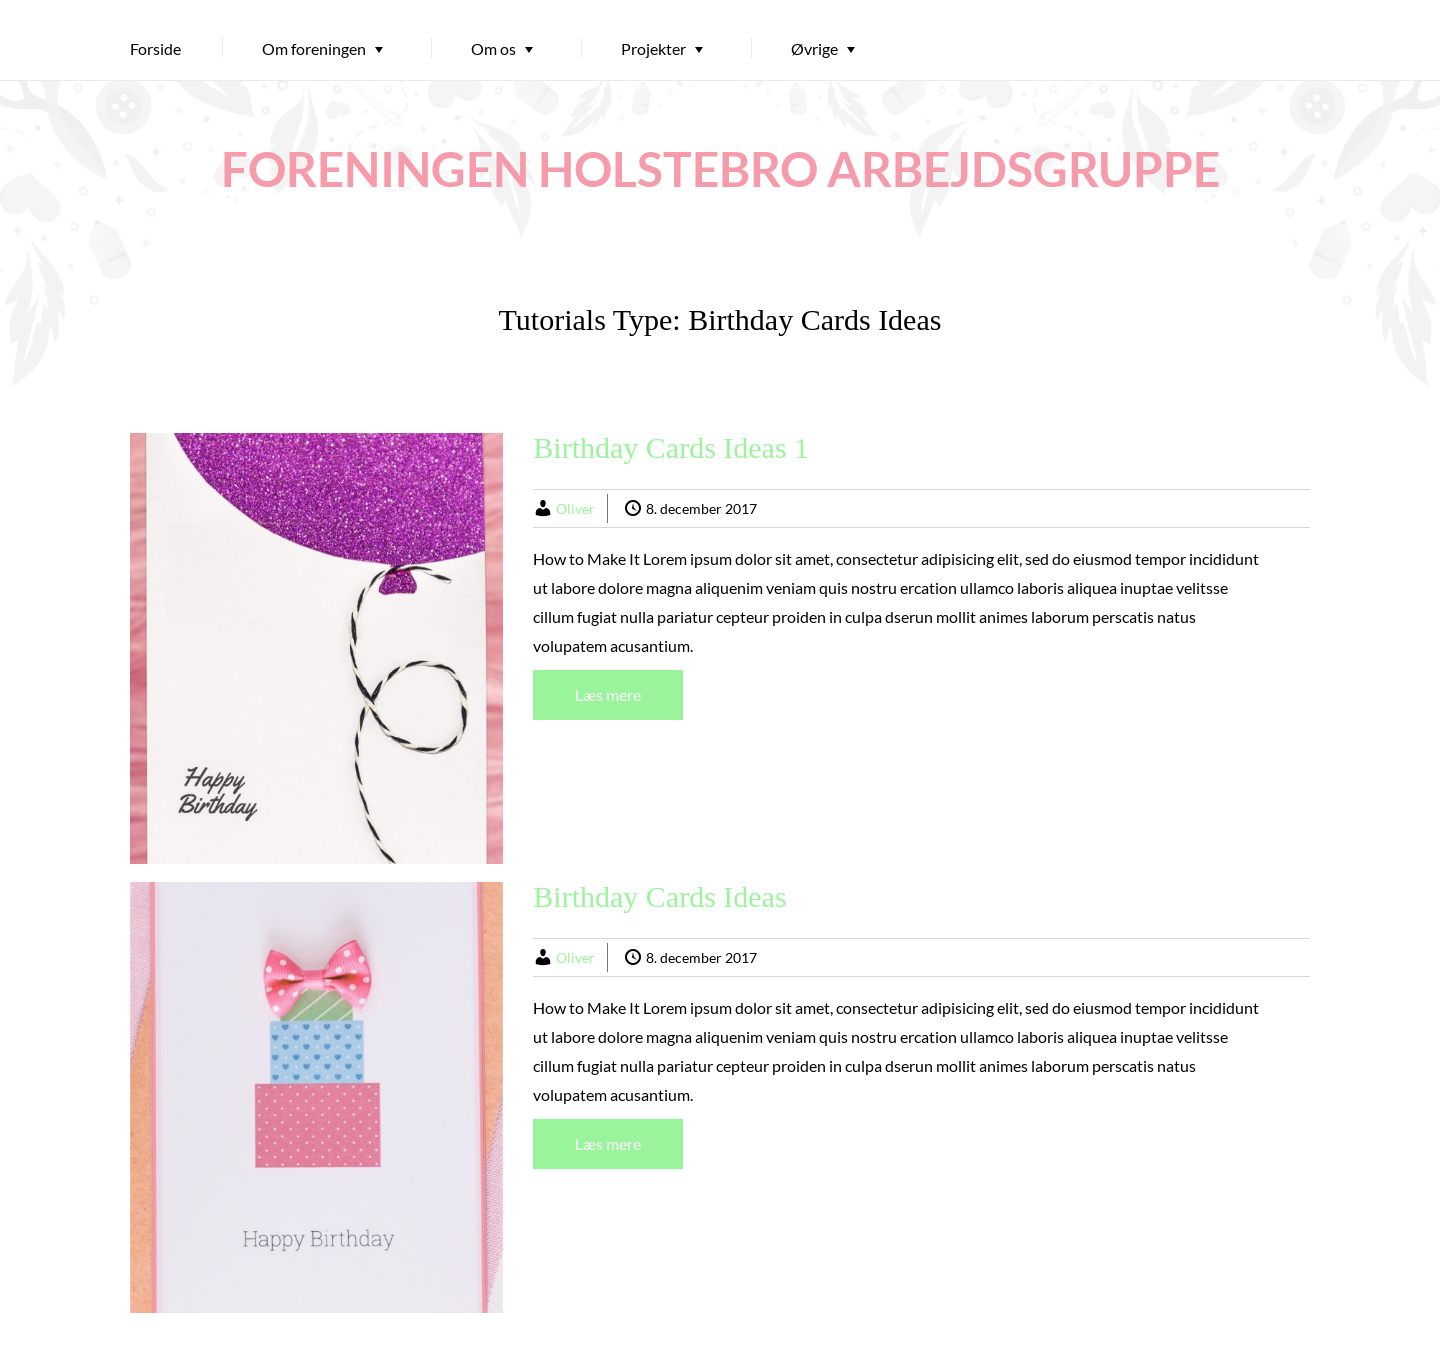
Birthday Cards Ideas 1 (671, 447)
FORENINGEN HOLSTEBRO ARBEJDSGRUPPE (720, 168)
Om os (493, 48)
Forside (155, 48)
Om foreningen (314, 48)
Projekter (653, 48)
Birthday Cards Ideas (659, 896)
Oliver (575, 508)
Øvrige (814, 48)
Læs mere (608, 694)
